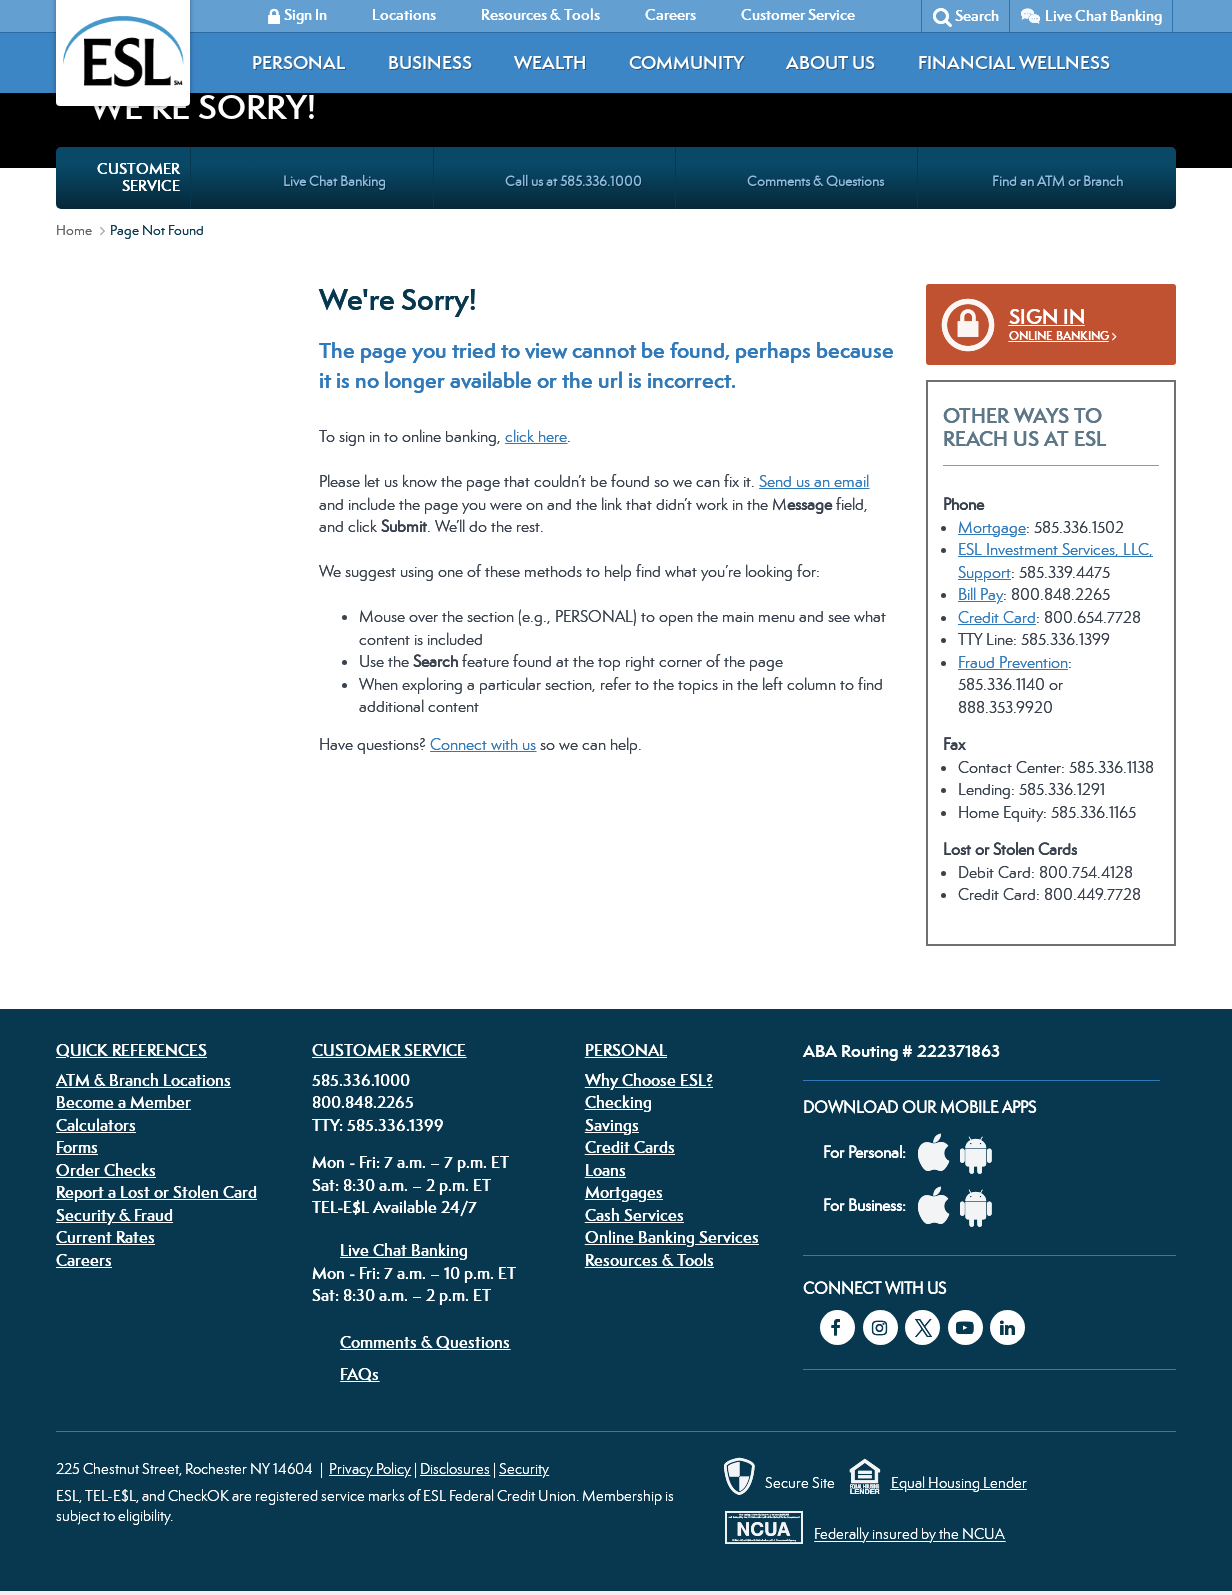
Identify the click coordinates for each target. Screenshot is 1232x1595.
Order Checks (106, 1170)
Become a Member (123, 1102)
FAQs (359, 1374)
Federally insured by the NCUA (909, 1534)
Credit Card (997, 617)
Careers (84, 1260)
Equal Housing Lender (959, 1482)
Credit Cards (630, 1147)
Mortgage (992, 527)
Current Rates (105, 1237)
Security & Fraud (114, 1215)
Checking (618, 1102)
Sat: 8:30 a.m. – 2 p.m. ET (401, 1185)
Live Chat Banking (1103, 15)
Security (524, 1468)
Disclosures (455, 1468)
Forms (77, 1147)
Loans (605, 1170)
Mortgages (624, 1192)
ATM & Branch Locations (143, 1080)
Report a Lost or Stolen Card (156, 1192)
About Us (830, 62)
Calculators (96, 1125)
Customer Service (389, 1050)
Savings (612, 1125)
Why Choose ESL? (649, 1080)
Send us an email (814, 481)
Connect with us (483, 744)
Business (430, 62)
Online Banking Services (672, 1237)
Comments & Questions (425, 1342)
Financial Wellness (1014, 62)
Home (74, 230)
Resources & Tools (649, 1260)
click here (536, 436)
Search (977, 15)
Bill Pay (980, 594)
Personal (298, 62)
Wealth (550, 62)
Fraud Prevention (1013, 662)
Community (686, 62)
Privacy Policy (370, 1468)
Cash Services (634, 1215)
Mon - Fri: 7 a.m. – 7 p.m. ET (410, 1162)
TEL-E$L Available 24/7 (394, 1207)
